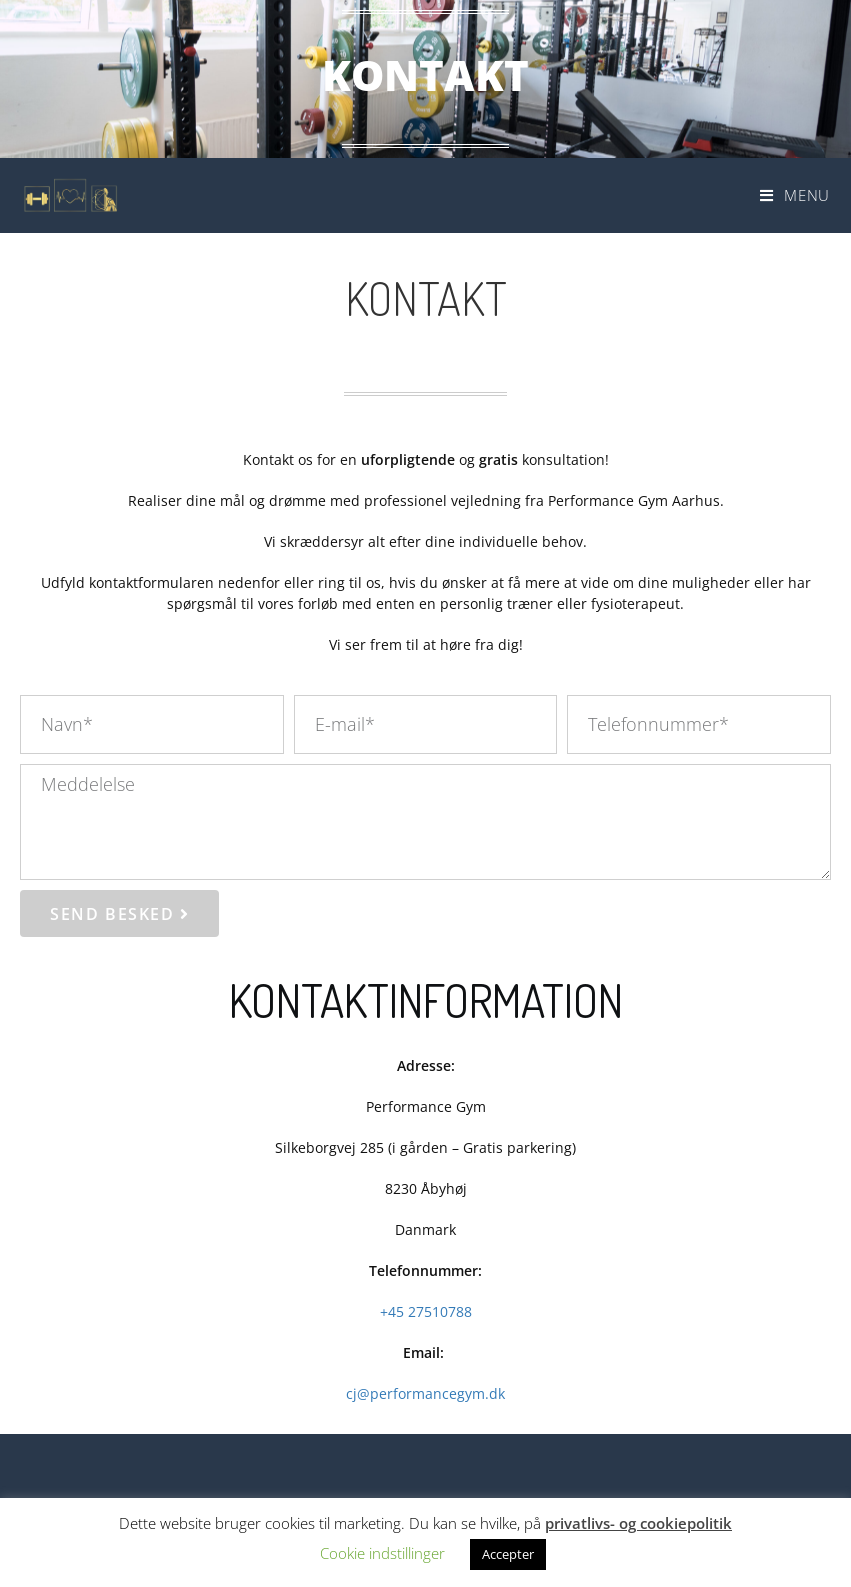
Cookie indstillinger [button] (382, 1553)
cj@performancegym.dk (425, 1393)
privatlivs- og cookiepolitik (638, 1523)
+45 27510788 (426, 1311)
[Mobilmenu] (795, 195)
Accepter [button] (508, 1554)
